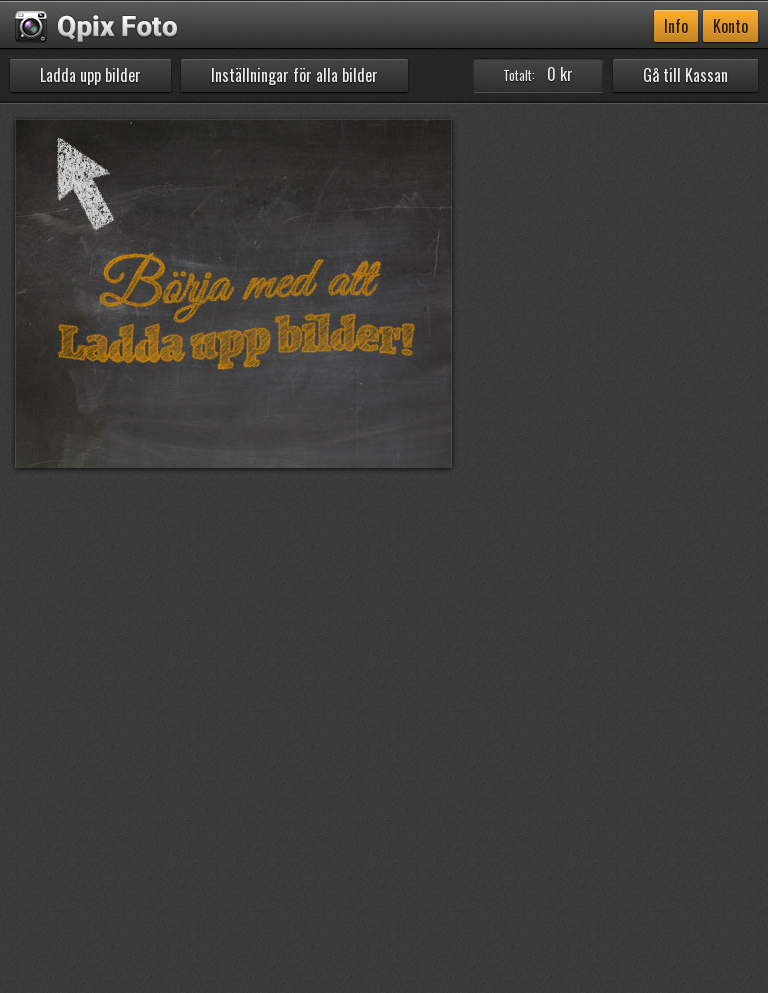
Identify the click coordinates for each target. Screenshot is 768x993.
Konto (730, 26)
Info (676, 26)
